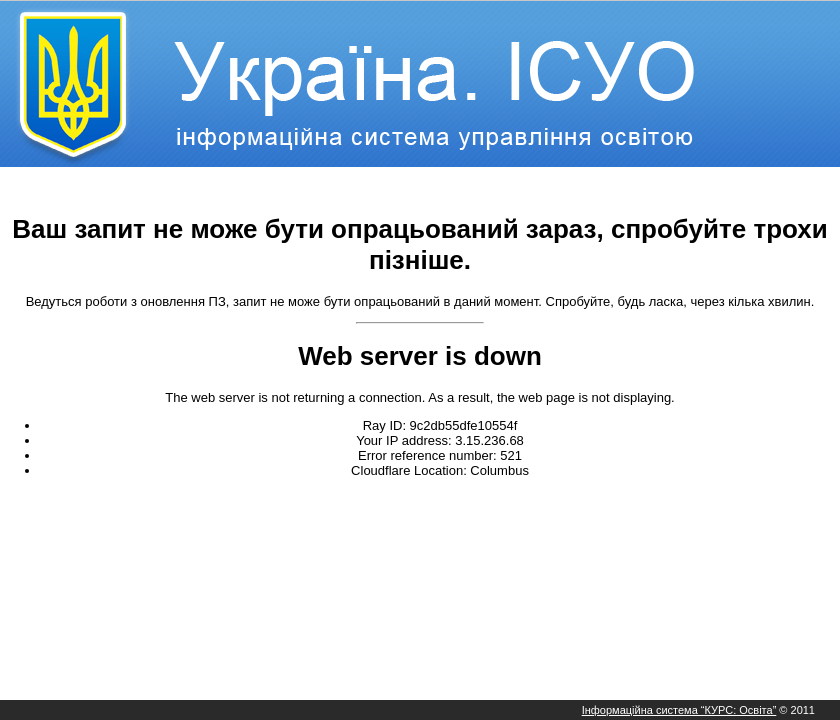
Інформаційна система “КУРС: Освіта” (679, 710)
